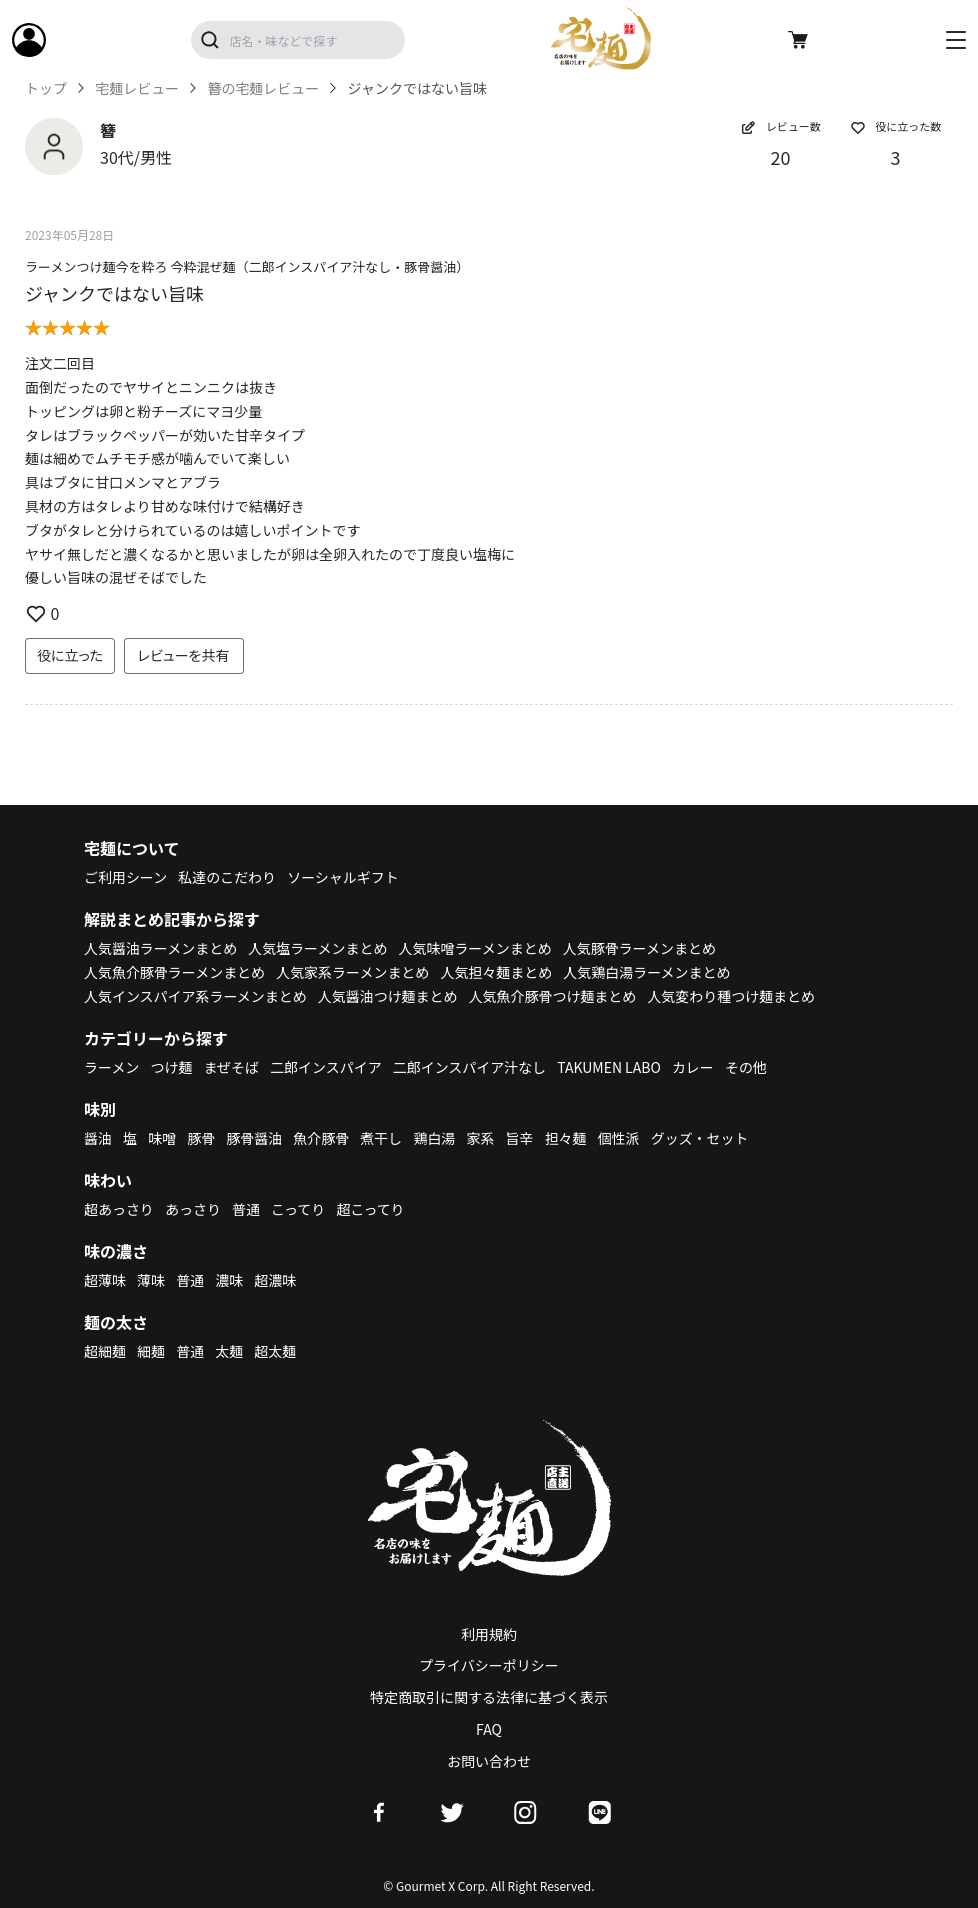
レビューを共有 (184, 655)
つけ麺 (172, 1067)
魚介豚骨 (322, 1138)
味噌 (162, 1138)
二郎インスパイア (326, 1067)
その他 (747, 1067)
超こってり (371, 1209)
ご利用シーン (125, 877)
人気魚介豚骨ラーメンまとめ (174, 972)
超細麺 (105, 1351)
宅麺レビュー (137, 88)
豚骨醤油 (255, 1138)
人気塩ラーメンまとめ (318, 948)
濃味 (229, 1280)
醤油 (98, 1138)
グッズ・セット (701, 1138)
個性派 (620, 1138)
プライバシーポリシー (489, 1665)
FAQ (489, 1729)
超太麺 (276, 1351)
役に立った (70, 655)
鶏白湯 (435, 1138)
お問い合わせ (489, 1761)
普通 (246, 1209)
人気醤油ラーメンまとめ (160, 948)
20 (781, 157)
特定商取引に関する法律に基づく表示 (489, 1697)
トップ (46, 88)
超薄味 (105, 1280)
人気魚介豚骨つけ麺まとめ (553, 996)
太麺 (229, 1351)
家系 (481, 1138)
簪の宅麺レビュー (264, 88)
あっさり (193, 1209)
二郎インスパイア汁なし (470, 1067)
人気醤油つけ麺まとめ (388, 996)
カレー (694, 1067)
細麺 (151, 1351)
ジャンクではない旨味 (114, 293)
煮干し (382, 1138)
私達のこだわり (227, 877)
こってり (298, 1209)
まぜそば (232, 1067)
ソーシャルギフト (344, 877)
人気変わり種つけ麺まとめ (733, 996)
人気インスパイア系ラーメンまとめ (195, 996)
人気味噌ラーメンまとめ (475, 948)
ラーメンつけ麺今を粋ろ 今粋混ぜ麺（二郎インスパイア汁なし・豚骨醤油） (247, 266)
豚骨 (201, 1138)
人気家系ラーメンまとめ (353, 972)
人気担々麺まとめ (497, 972)
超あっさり (119, 1209)
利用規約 (489, 1634)
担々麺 (566, 1138)
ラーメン (111, 1067)
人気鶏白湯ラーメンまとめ (647, 972)
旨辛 (520, 1138)
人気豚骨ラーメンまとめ (640, 948)
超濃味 (276, 1280)
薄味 (151, 1280)
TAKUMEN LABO (610, 1067)
